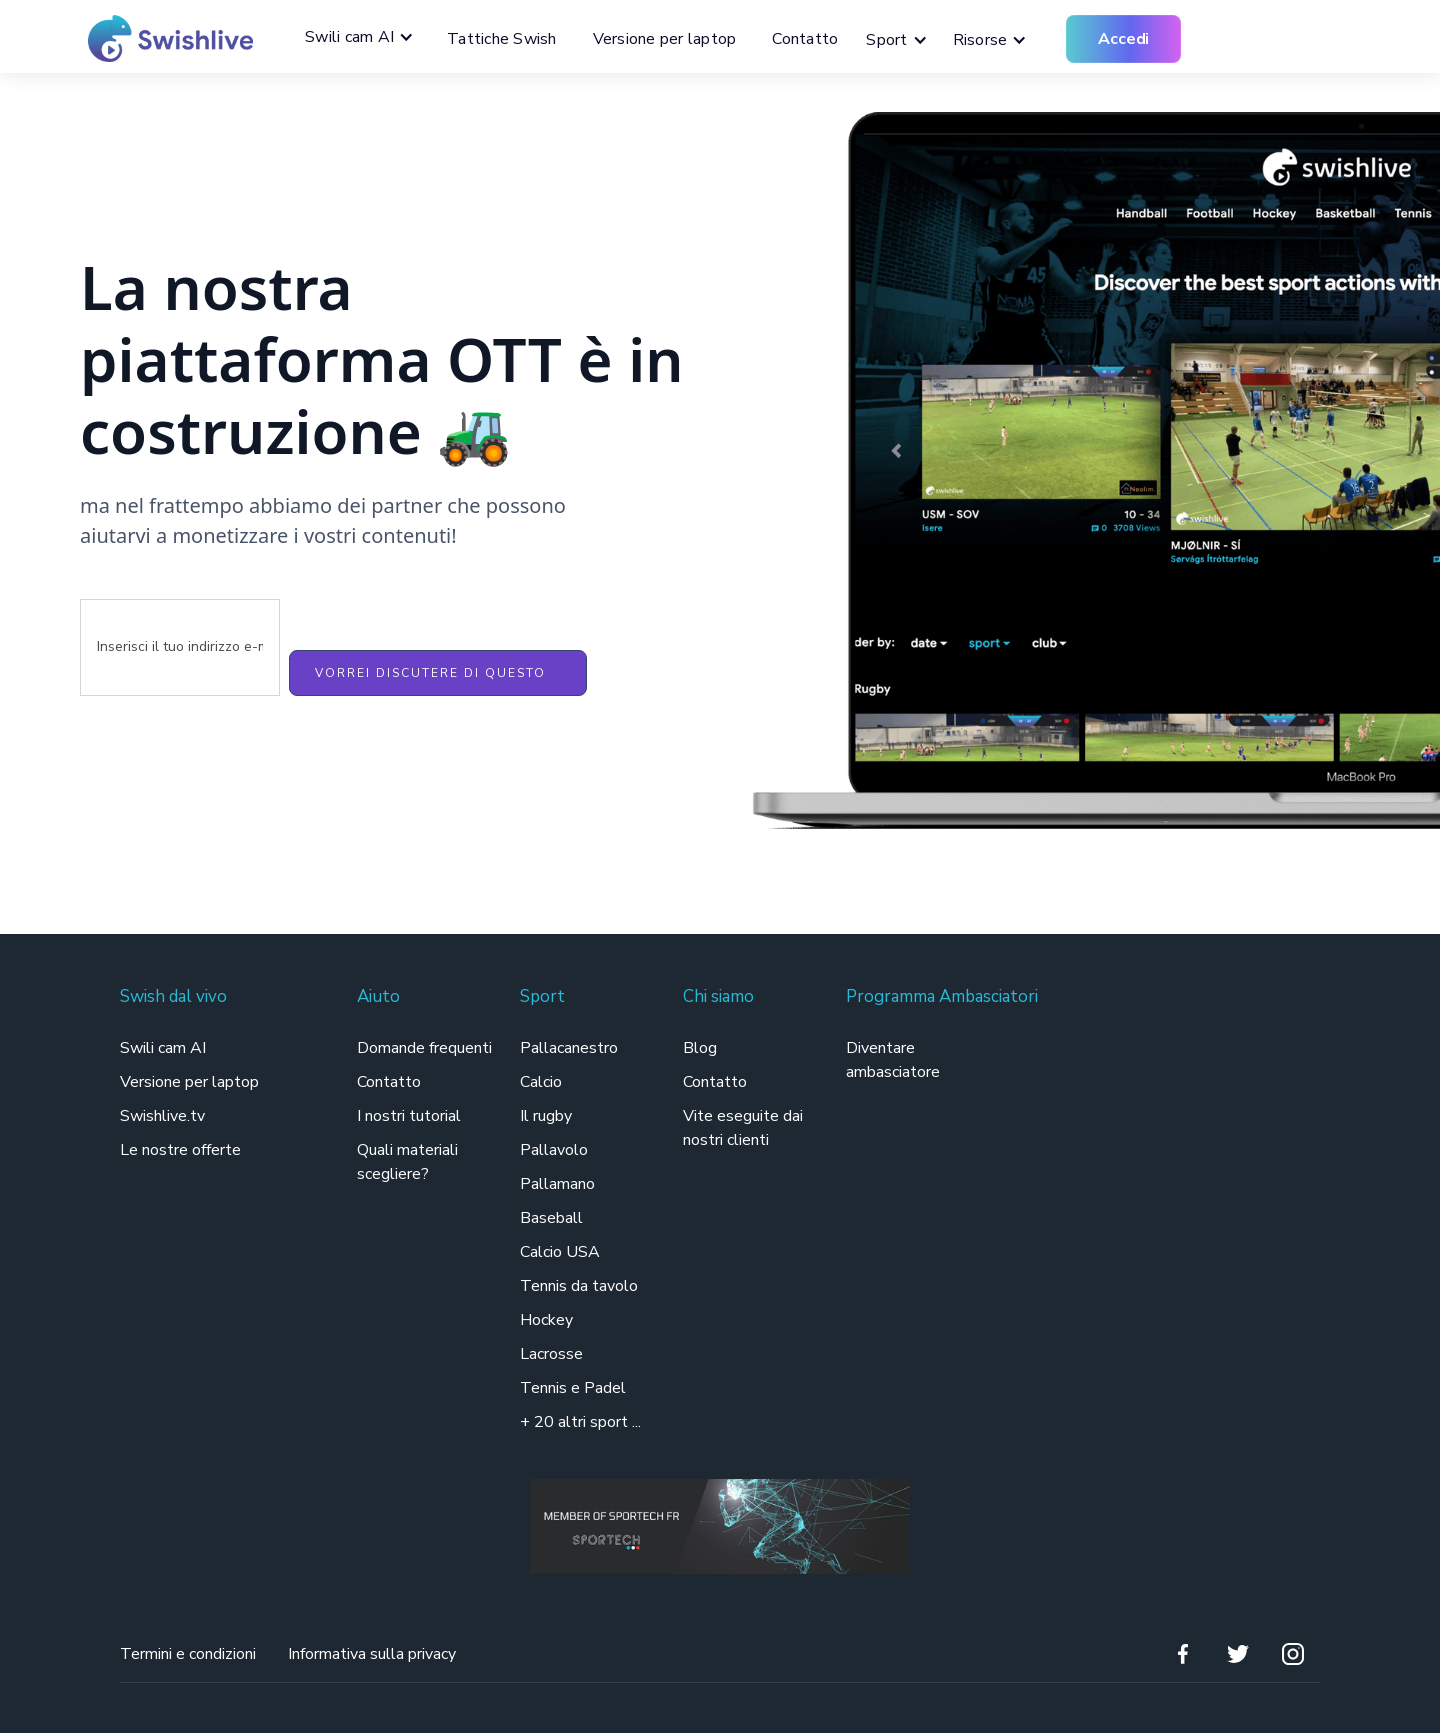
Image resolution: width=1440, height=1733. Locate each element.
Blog (700, 1048)
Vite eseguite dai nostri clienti (743, 1128)
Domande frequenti (424, 1048)
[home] (163, 38)
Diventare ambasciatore (893, 1060)
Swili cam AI (165, 1048)
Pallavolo (554, 1150)
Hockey (546, 1320)
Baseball (551, 1218)
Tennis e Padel (573, 1388)
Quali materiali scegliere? (407, 1162)
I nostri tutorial (409, 1116)
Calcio (541, 1082)
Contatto (805, 39)
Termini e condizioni (188, 1654)
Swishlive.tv (162, 1116)
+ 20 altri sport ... (580, 1422)
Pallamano (557, 1184)
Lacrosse (551, 1354)
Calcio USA (560, 1252)
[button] (364, 37)
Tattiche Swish (502, 39)
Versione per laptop (665, 39)
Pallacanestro (569, 1048)
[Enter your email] (180, 647)
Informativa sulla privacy (372, 1654)
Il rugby (546, 1116)
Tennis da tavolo (579, 1286)
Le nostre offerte (180, 1150)
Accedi (1123, 39)
